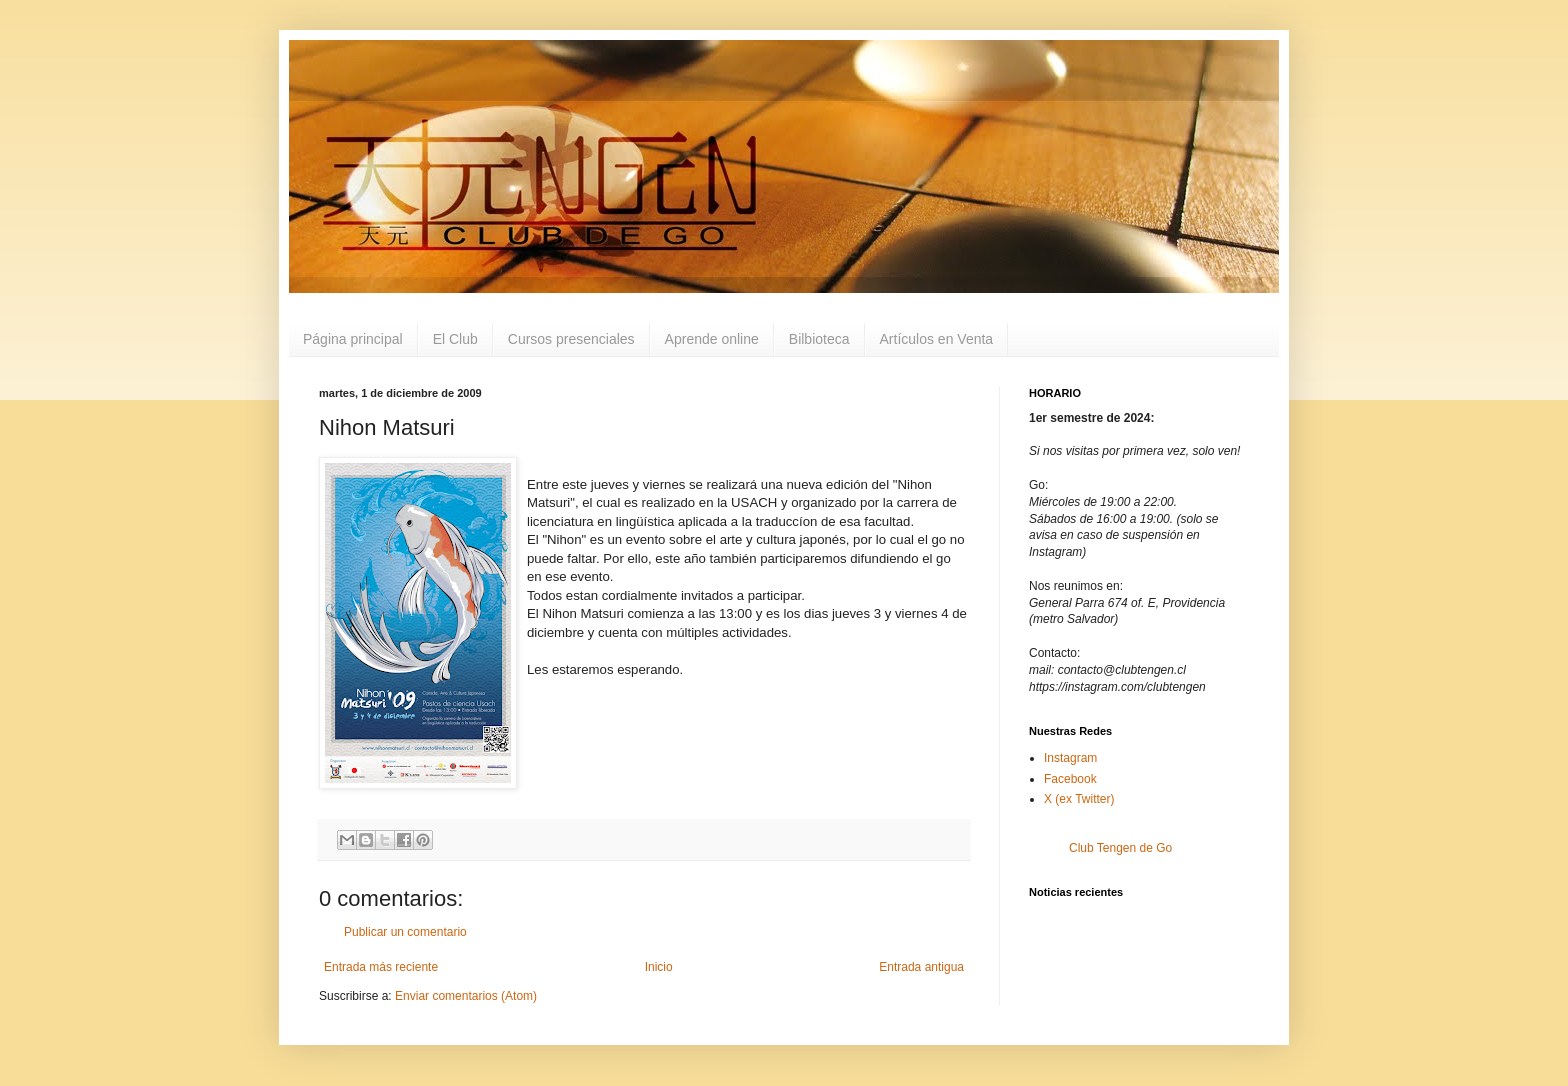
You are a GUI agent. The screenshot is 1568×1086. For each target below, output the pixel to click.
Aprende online (712, 339)
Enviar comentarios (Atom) (466, 996)
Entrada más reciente (381, 967)
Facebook (1070, 779)
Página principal (353, 339)
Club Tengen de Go (1120, 848)
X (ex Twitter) (1079, 799)
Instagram (1070, 758)
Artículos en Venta (937, 339)
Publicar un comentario (405, 932)
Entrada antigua (921, 967)
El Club (455, 339)
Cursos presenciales (571, 339)
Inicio (659, 967)
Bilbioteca (819, 339)
